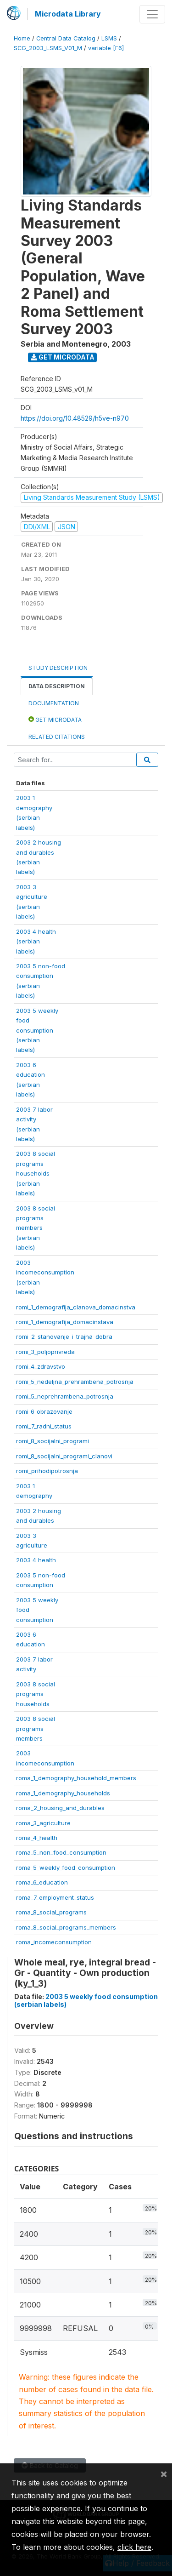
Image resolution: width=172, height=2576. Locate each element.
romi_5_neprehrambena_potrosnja (64, 1396)
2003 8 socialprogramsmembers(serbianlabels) (35, 1228)
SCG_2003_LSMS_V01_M (48, 48)
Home (22, 38)
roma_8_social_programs (51, 1912)
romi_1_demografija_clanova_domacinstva (75, 1307)
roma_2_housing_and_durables (60, 1807)
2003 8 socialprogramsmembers (35, 1728)
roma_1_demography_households (63, 1793)
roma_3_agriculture (43, 1823)
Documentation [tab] (53, 703)
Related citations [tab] (56, 736)
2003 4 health (36, 1560)
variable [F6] (106, 48)
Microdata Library (68, 13)
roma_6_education (42, 1882)
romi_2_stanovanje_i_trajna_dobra (64, 1336)
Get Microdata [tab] (55, 719)
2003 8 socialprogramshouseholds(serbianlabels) (35, 1173)
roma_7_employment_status (55, 1897)
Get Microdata (62, 357)
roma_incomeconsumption (54, 1942)
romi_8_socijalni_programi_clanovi (64, 1456)
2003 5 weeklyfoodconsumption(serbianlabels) (37, 1030)
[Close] (163, 2473)
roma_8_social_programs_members (66, 1927)
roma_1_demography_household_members (76, 1778)
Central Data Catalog (65, 38)
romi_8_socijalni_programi (52, 1441)
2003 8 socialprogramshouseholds (35, 1694)
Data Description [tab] (56, 686)
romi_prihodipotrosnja (47, 1470)
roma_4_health (36, 1837)
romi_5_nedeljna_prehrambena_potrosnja (74, 1381)
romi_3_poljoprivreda (45, 1351)
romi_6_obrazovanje (44, 1411)
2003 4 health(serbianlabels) (36, 941)
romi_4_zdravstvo (40, 1366)
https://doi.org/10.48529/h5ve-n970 (75, 418)
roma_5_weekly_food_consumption (65, 1867)
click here (134, 2547)
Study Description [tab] (58, 667)
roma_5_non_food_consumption (61, 1852)
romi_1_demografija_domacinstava (64, 1321)
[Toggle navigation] (152, 14)
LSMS (109, 38)
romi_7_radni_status (44, 1426)
